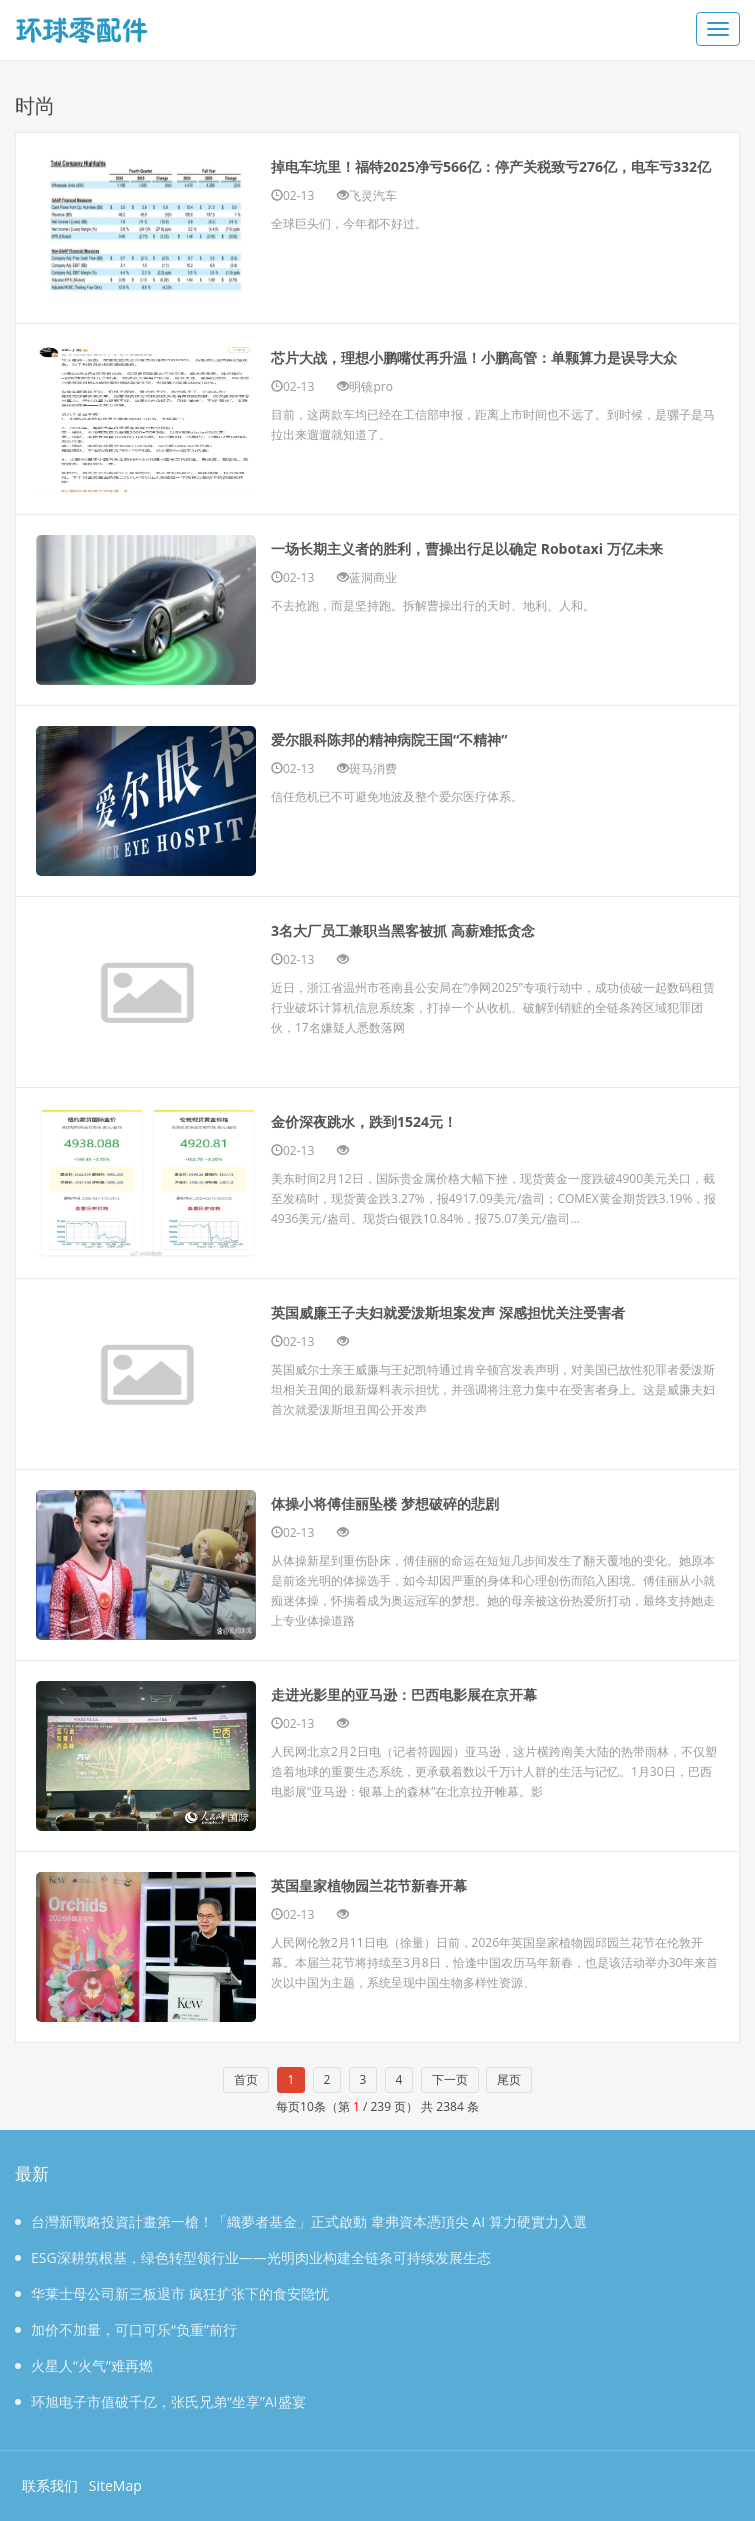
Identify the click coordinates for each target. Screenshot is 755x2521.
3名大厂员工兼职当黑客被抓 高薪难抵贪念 (440, 929)
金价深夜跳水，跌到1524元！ (390, 1120)
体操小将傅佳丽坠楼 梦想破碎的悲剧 (417, 1502)
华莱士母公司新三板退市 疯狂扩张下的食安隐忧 (172, 2293)
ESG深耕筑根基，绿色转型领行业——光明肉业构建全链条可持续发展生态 (253, 2257)
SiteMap (115, 2485)
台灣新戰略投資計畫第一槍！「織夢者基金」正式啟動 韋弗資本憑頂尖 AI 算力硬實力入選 (301, 2221)
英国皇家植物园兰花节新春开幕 (397, 1884)
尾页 (509, 2079)
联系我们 (50, 2485)
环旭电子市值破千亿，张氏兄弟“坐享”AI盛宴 (160, 2401)
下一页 (450, 2079)
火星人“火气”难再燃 (84, 2365)
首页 (246, 2079)
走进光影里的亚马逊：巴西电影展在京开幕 (442, 1693)
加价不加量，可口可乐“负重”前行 (126, 2329)
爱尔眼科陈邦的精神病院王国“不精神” (423, 738)
